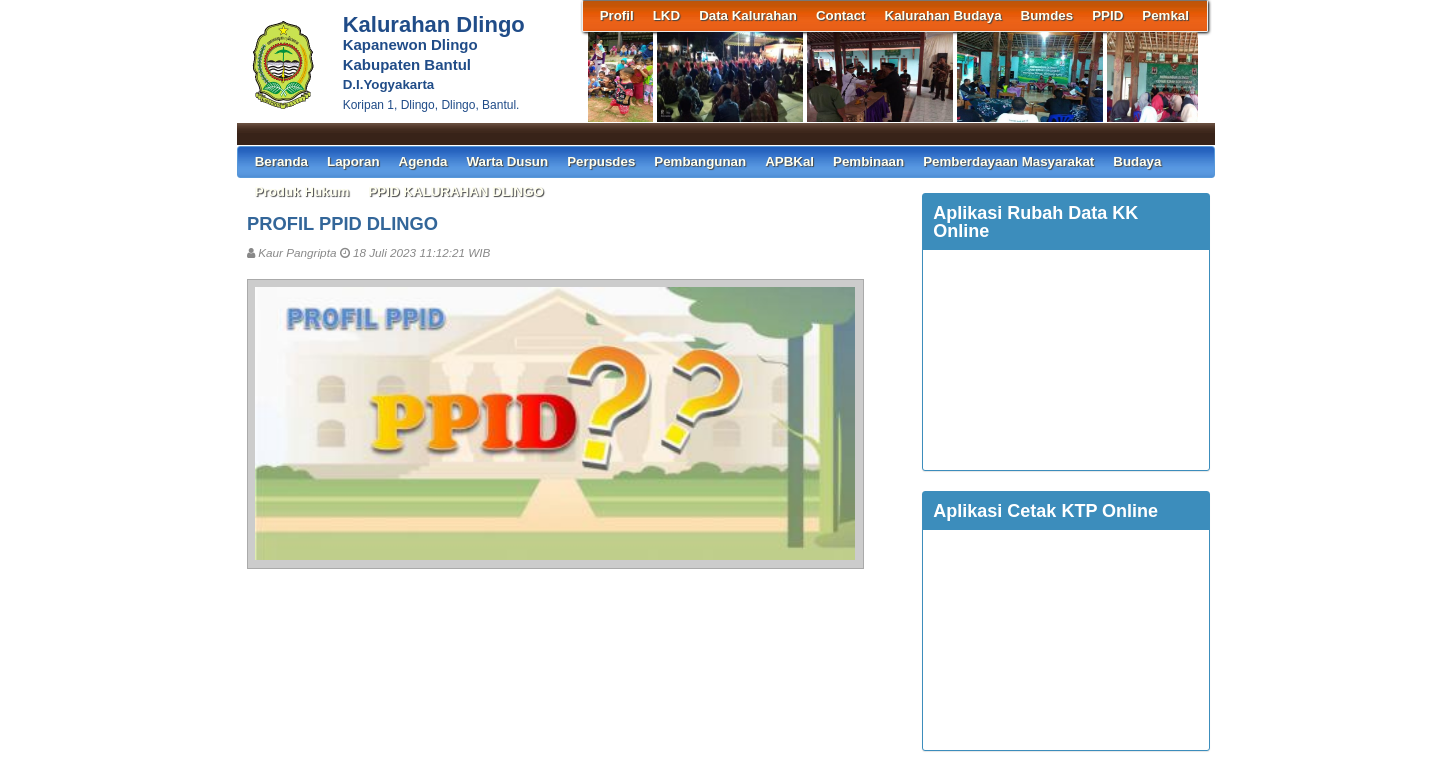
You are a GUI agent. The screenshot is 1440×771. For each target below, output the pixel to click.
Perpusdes (601, 161)
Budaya (1137, 161)
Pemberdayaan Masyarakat (1008, 161)
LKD (666, 15)
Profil (617, 15)
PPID (1107, 15)
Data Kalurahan (748, 15)
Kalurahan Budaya (943, 15)
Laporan (353, 161)
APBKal (789, 161)
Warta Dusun (507, 161)
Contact (841, 15)
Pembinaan (868, 161)
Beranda (281, 161)
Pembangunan (700, 161)
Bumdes (1047, 15)
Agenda (423, 161)
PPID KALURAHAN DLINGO (456, 191)
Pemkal (1165, 15)
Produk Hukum (302, 191)
